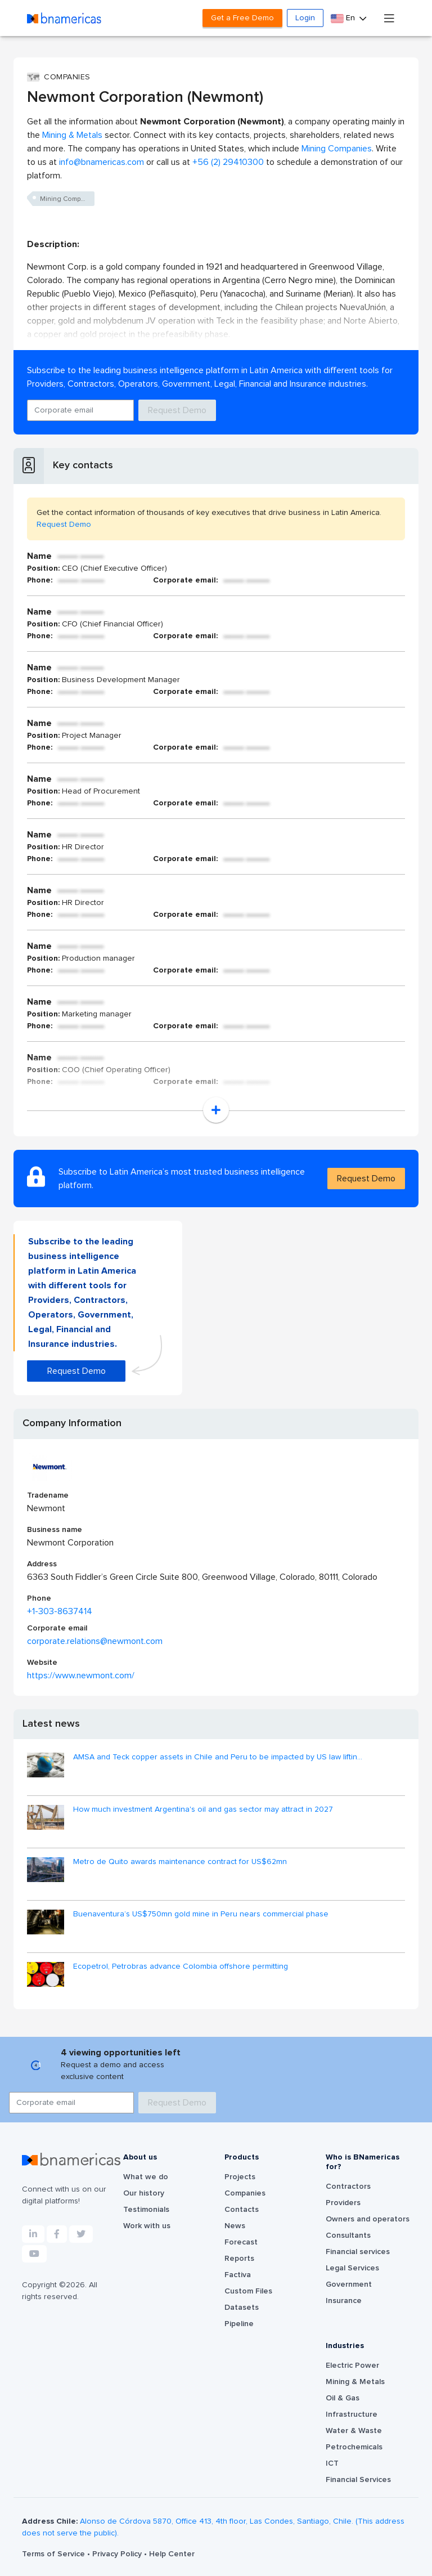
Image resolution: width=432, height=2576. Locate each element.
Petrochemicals (354, 2447)
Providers (343, 2203)
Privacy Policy (118, 2554)
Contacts (241, 2210)
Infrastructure (351, 2414)
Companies (245, 2193)
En (344, 18)
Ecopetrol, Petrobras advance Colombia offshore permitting (180, 1966)
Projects (239, 2177)
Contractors (348, 2186)
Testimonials (146, 2210)
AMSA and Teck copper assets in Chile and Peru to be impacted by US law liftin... (217, 1757)
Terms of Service (54, 2554)
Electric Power (352, 2365)
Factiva (237, 2275)
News (234, 2226)
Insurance (344, 2301)
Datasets (241, 2307)
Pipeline (239, 2324)
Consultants (348, 2235)
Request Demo (177, 410)
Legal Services (352, 2268)
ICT (332, 2463)
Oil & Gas (342, 2398)
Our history (143, 2193)
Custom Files (248, 2291)
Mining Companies (337, 148)
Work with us (146, 2226)
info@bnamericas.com (101, 162)
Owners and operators (368, 2219)
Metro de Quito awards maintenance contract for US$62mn (180, 1862)
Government (349, 2284)
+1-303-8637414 (59, 1611)
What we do (145, 2177)
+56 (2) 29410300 (228, 162)
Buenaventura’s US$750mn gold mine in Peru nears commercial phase (200, 1914)
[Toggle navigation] (389, 17)
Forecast (241, 2242)
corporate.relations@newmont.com (95, 1641)
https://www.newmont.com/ (80, 1675)
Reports (239, 2259)
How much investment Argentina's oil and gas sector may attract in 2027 (203, 1809)
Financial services (358, 2252)
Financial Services (358, 2480)
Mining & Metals (72, 135)
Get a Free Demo (242, 18)
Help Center (172, 2554)
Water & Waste (354, 2431)
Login (305, 18)
